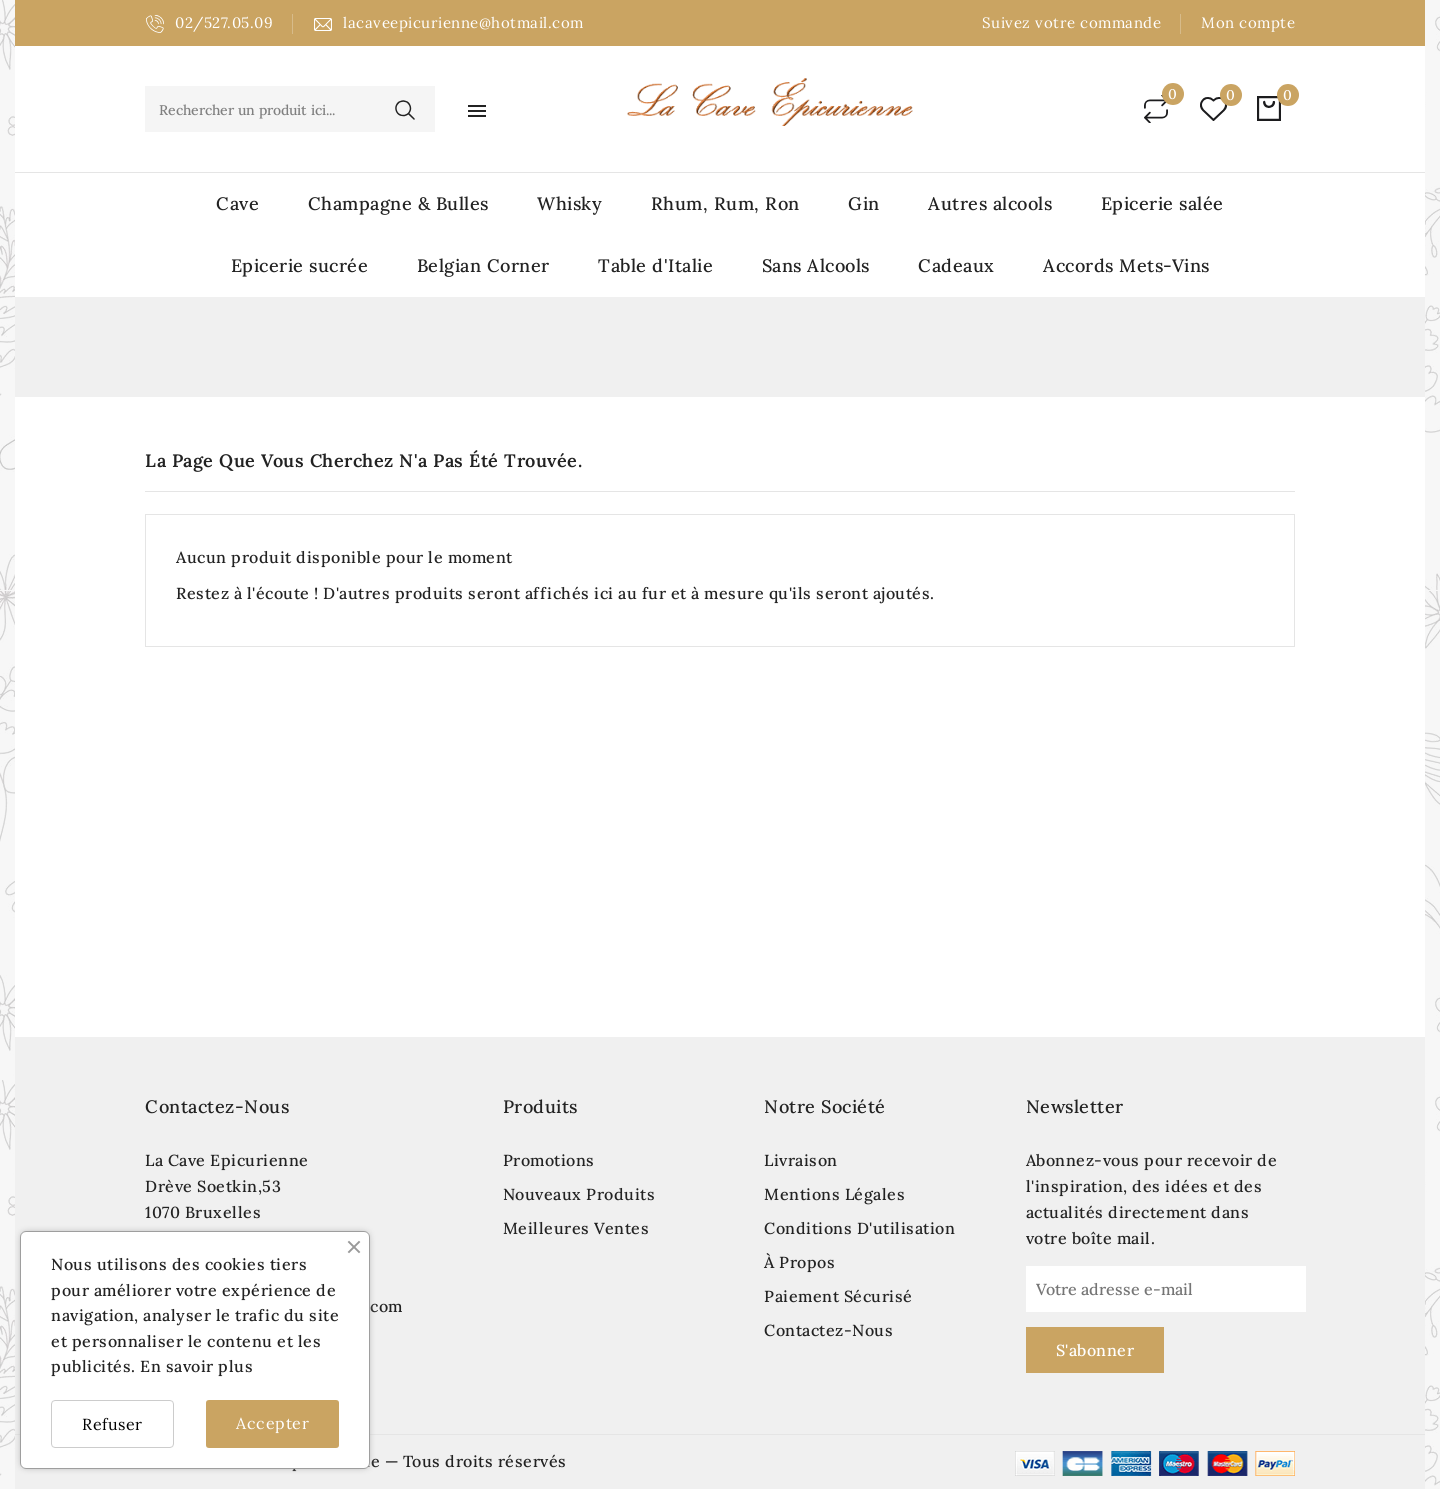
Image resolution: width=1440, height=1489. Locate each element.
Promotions (549, 1160)
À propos (799, 1262)
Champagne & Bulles (398, 203)
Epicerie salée (1162, 203)
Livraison (801, 1160)
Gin (864, 203)
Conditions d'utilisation (859, 1228)
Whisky (569, 203)
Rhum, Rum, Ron (725, 203)
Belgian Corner (483, 265)
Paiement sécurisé (838, 1296)
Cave (237, 203)
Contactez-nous (217, 1106)
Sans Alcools (816, 265)
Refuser (112, 1424)
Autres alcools (990, 203)
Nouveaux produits (579, 1194)
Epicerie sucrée (300, 265)
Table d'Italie (655, 265)
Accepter (272, 1423)
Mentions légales (834, 1194)
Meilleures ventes (576, 1228)
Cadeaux (956, 265)
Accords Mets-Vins (1126, 265)
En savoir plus (196, 1366)
